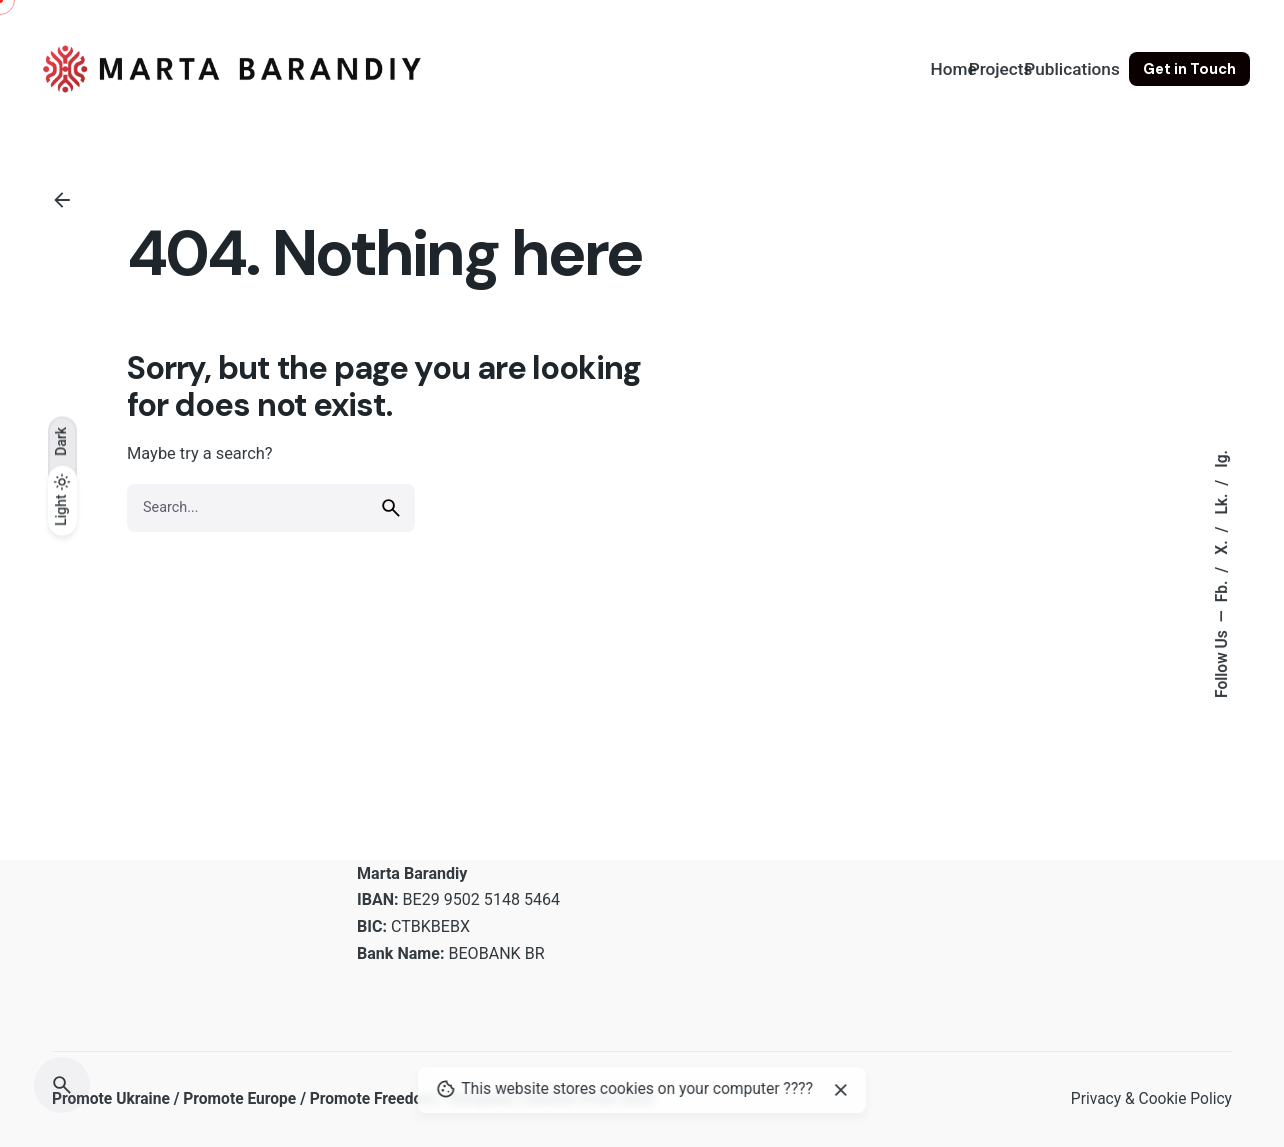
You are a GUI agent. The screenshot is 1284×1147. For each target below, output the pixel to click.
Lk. (1222, 501)
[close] (841, 1090)
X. (1222, 545)
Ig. (1222, 458)
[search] (391, 508)
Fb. (1222, 589)
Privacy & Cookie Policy (1151, 1099)
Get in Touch (1189, 69)
